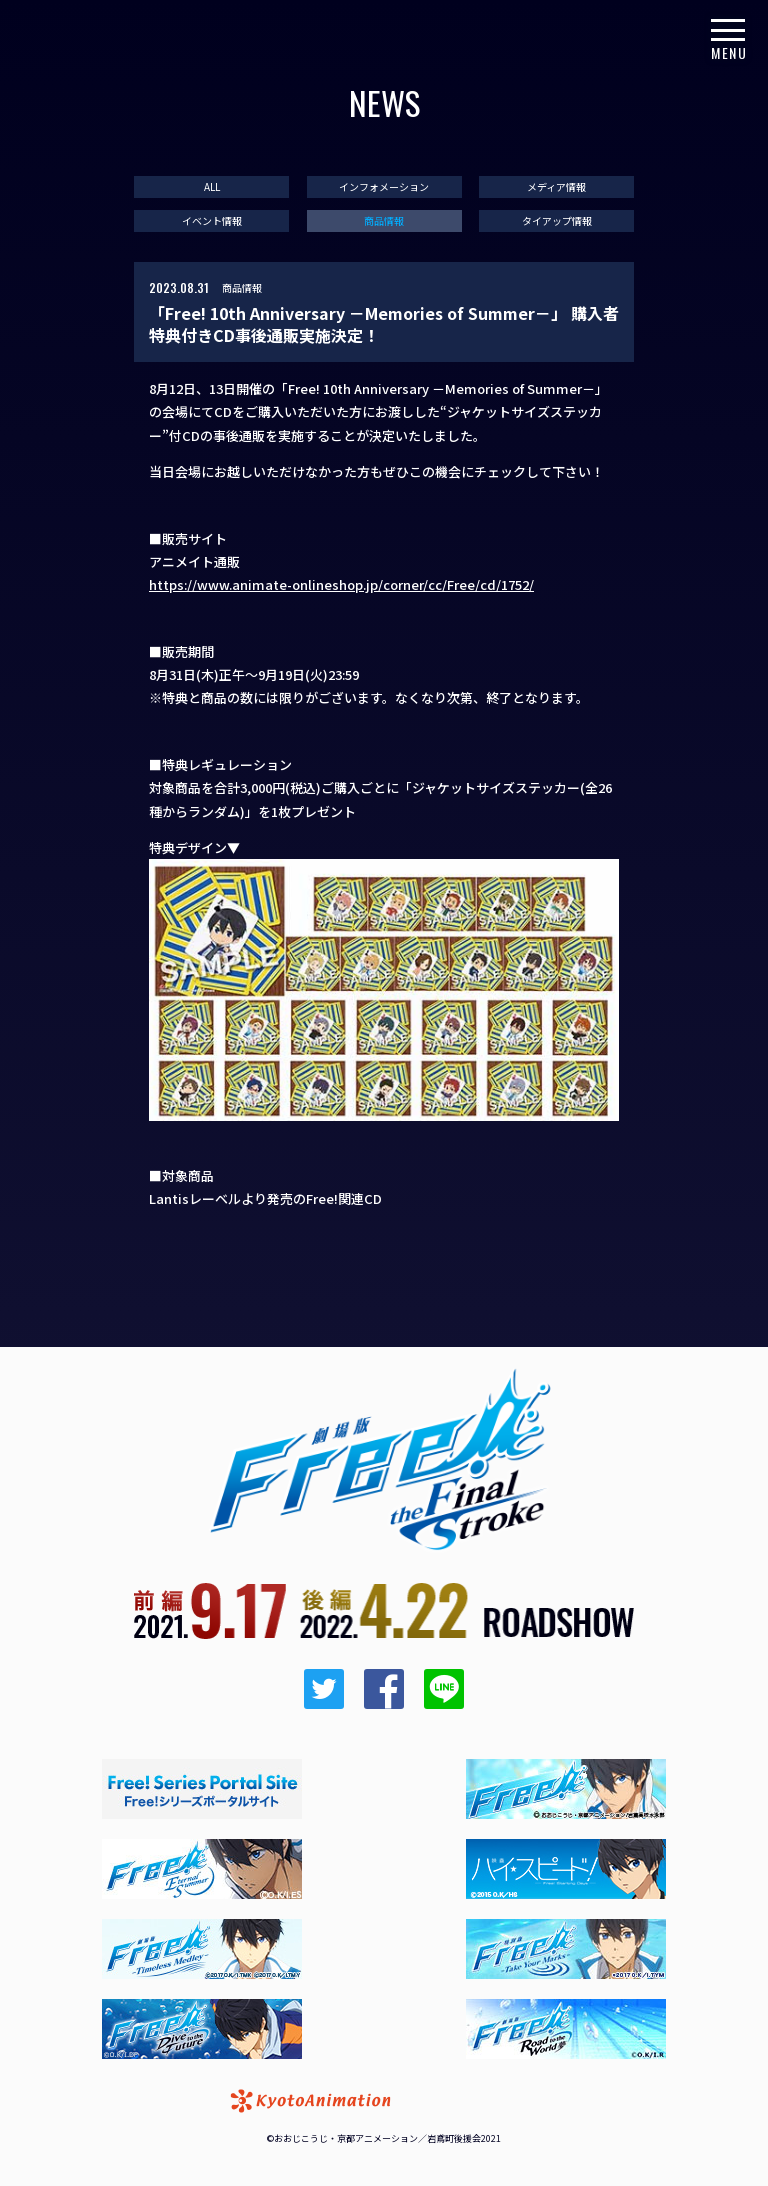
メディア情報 (556, 187)
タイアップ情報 (557, 221)
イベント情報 (212, 221)
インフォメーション (384, 187)
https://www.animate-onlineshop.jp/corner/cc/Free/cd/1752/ (341, 584)
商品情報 (384, 221)
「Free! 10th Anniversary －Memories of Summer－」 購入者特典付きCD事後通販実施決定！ (384, 324)
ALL (212, 187)
